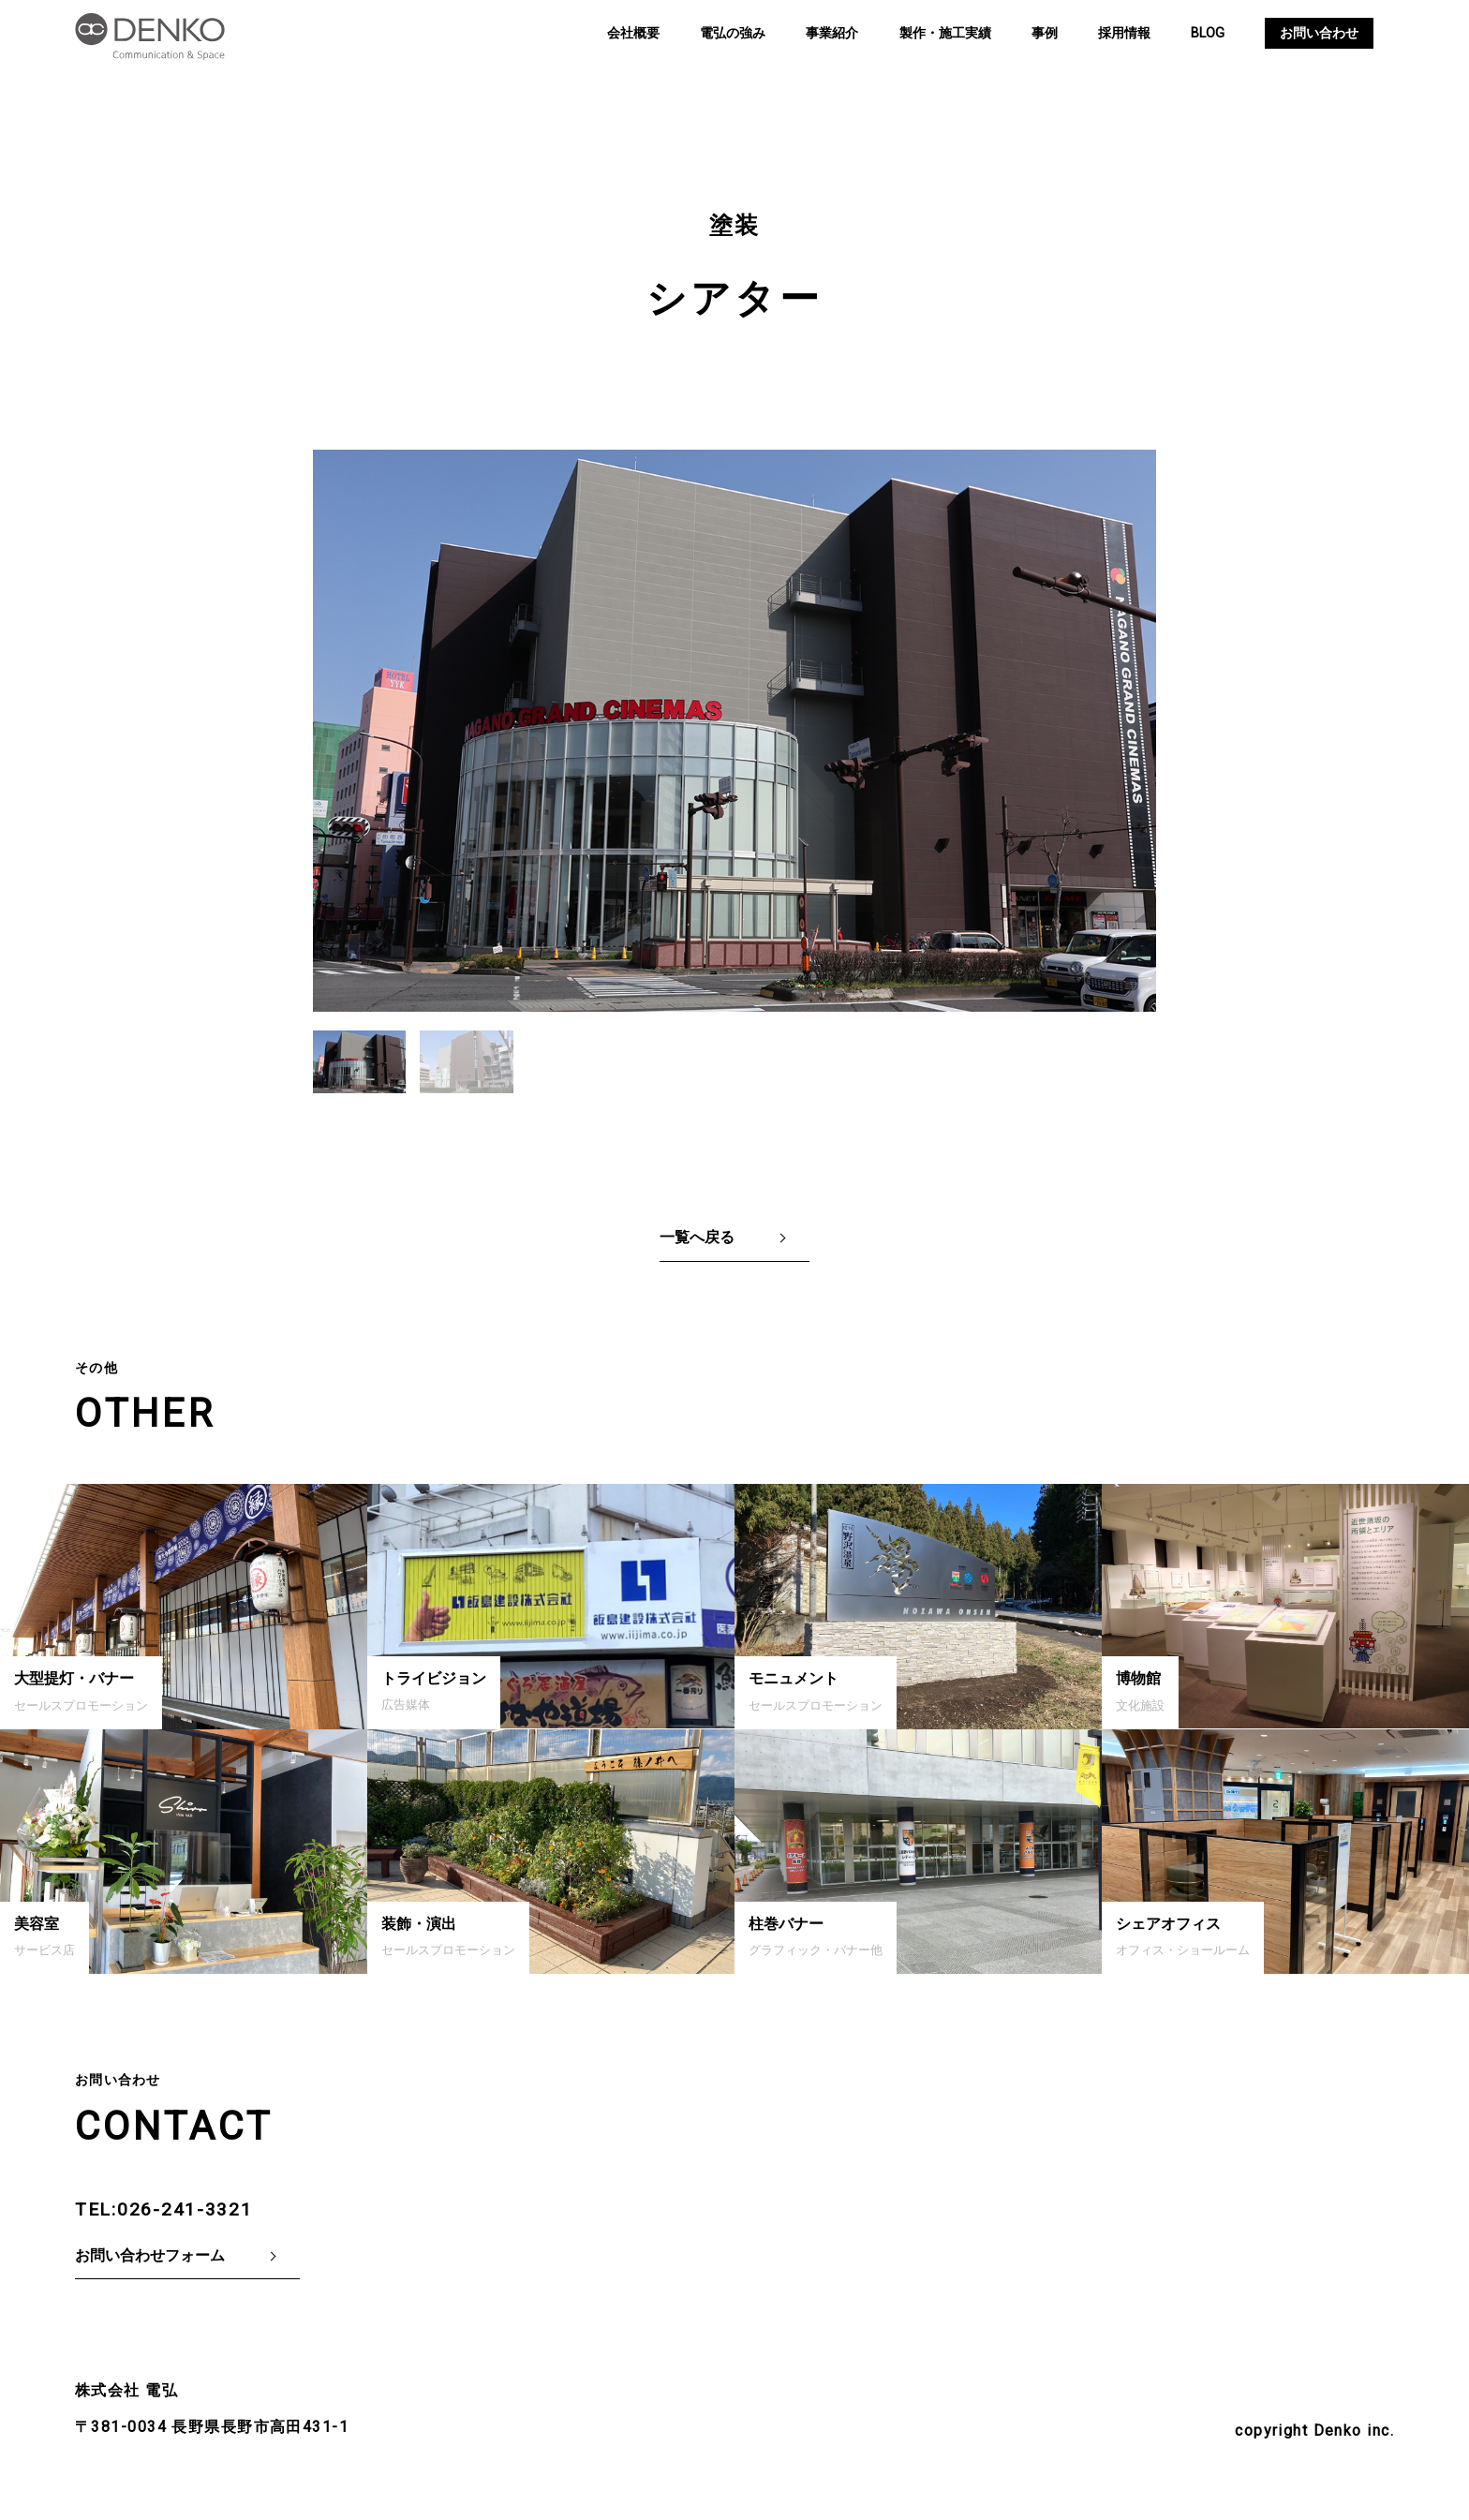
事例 (1044, 33)
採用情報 (1124, 33)
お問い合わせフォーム (150, 2255)
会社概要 (633, 33)
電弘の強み (732, 33)
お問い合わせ (1319, 33)
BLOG (1207, 33)
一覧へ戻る (697, 1237)
